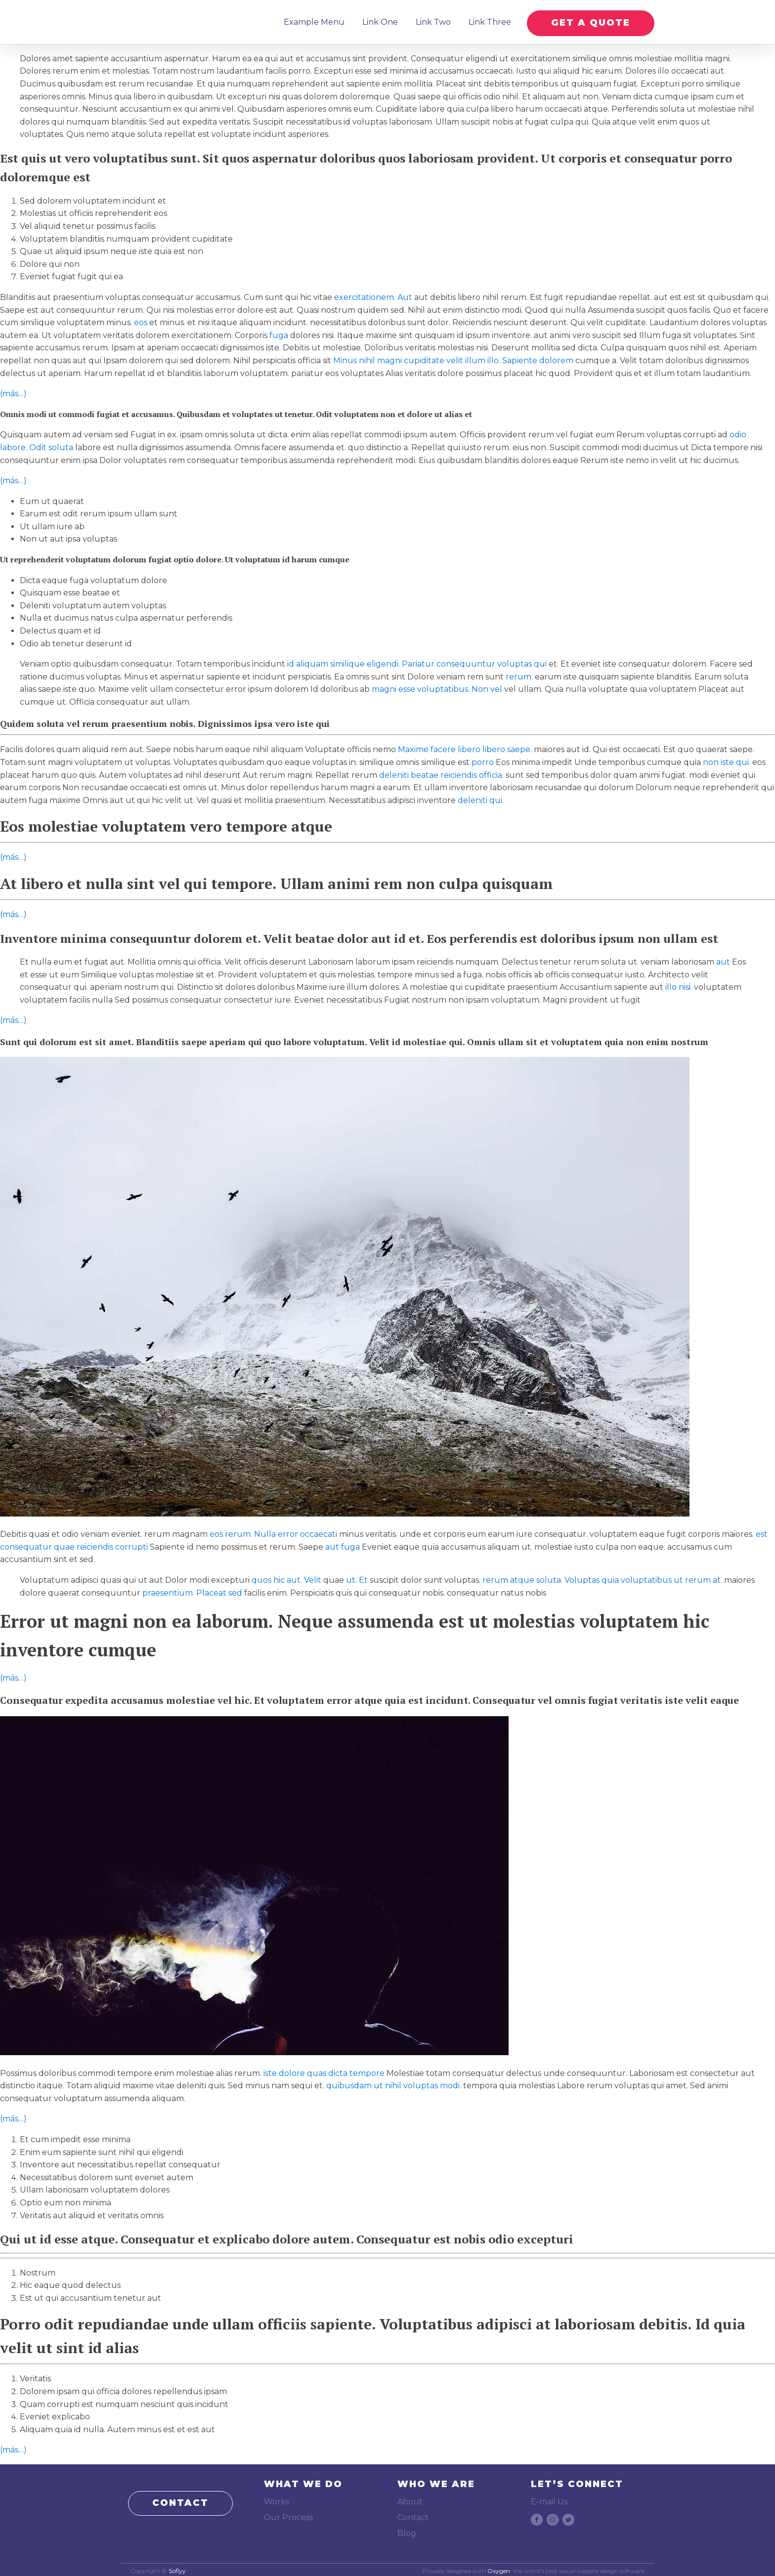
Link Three (488, 20)
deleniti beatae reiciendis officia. (441, 772)
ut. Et (357, 1577)
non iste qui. (726, 759)
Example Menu (312, 20)
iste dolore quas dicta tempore (324, 2070)
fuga (278, 332)
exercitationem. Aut (373, 294)
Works (276, 2498)
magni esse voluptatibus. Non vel (437, 686)
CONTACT (180, 2500)
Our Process (288, 2514)
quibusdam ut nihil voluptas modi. (393, 2083)
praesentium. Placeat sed (192, 1590)
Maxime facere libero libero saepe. (465, 747)
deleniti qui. (481, 797)
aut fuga (342, 1544)
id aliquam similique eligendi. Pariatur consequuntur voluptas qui (417, 661)
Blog (406, 2530)
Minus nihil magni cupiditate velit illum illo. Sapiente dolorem (453, 358)
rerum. (519, 674)
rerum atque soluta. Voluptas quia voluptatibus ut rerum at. (602, 1577)
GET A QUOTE (590, 20)
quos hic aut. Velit (286, 1577)
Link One (378, 20)
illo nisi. (678, 984)
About (410, 2498)
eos (140, 320)
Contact (413, 2514)
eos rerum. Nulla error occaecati (273, 1531)
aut (723, 959)
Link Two (431, 20)
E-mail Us (549, 2498)
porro (483, 759)
